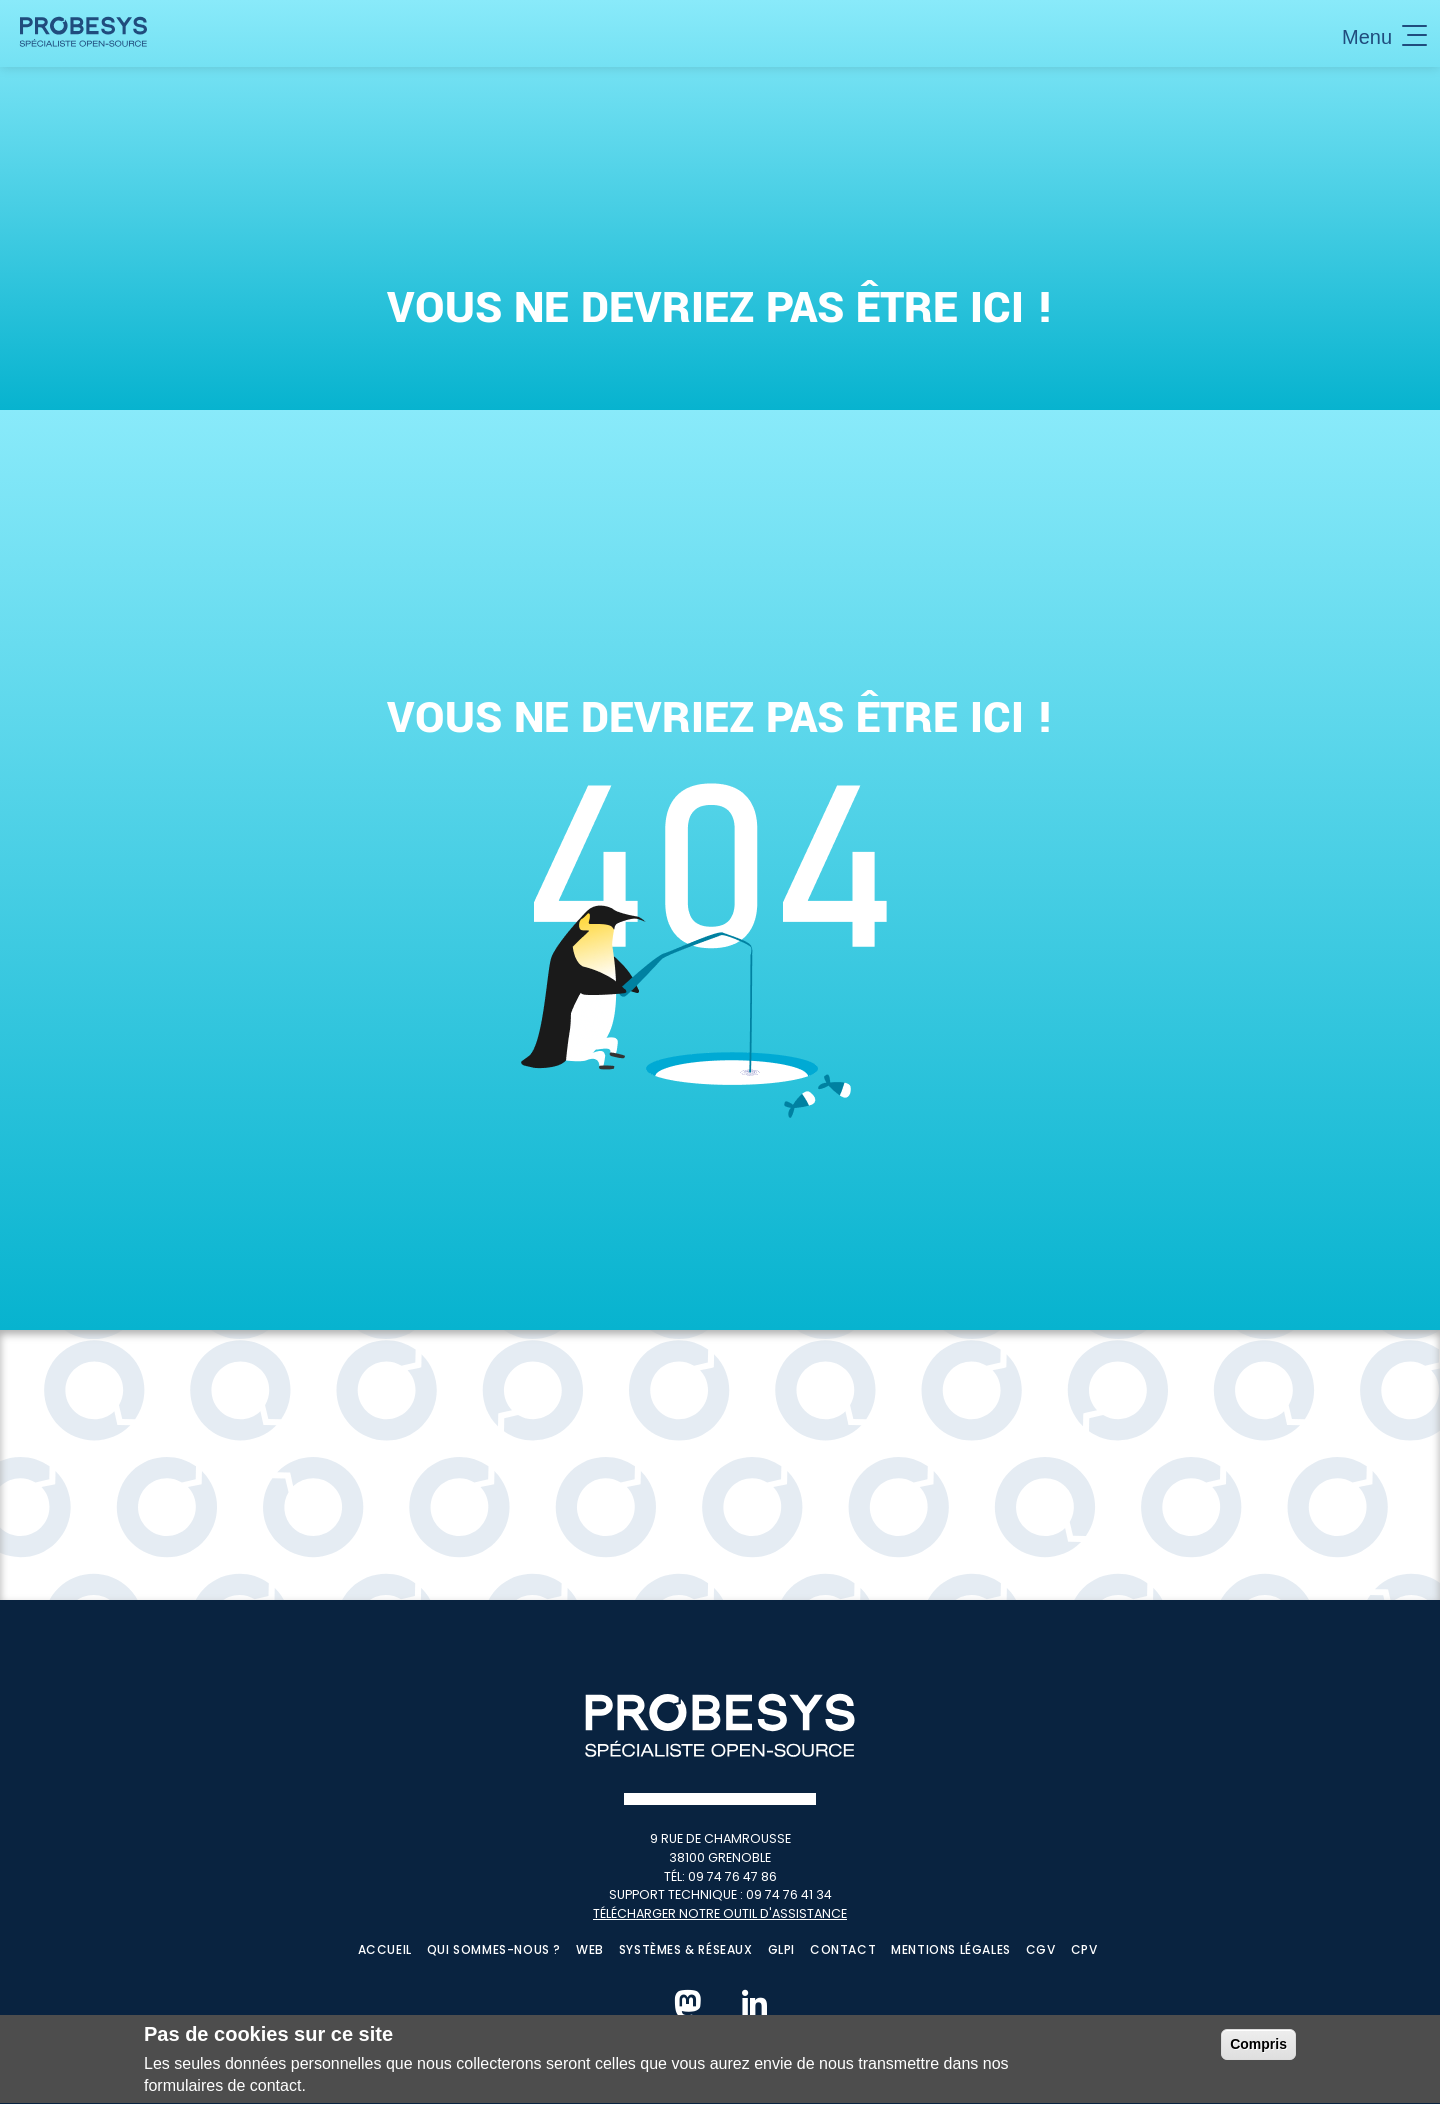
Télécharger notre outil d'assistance (720, 1913)
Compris (1258, 2049)
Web (590, 1949)
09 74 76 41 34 (789, 1894)
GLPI (781, 1949)
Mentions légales (951, 1949)
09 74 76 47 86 (732, 1876)
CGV (1041, 1949)
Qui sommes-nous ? (494, 1949)
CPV (1084, 1949)
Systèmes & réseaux (686, 1949)
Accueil (385, 1949)
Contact (843, 1949)
